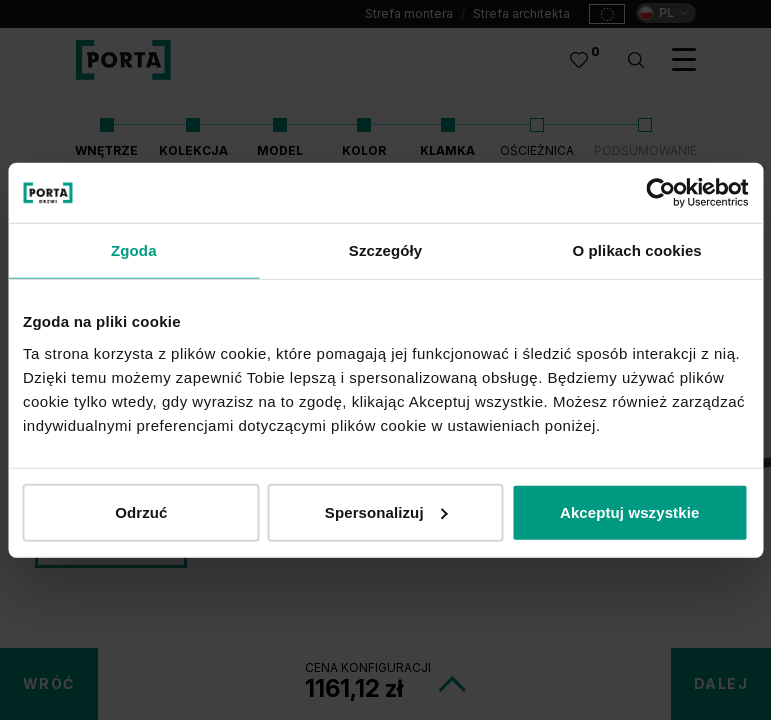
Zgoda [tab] (134, 250)
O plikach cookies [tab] (637, 250)
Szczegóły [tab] (385, 250)
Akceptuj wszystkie (629, 511)
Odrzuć (141, 511)
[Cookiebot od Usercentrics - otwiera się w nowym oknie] (660, 193)
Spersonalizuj (386, 511)
